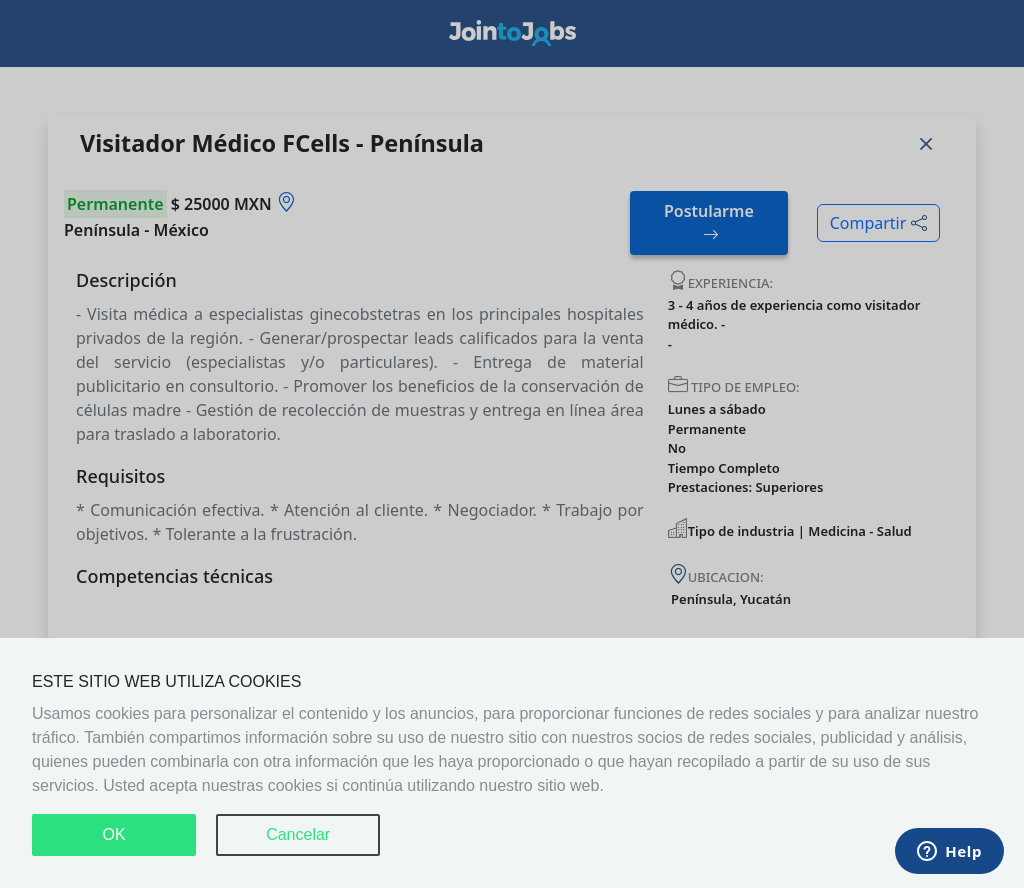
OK (113, 834)
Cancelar (298, 834)
